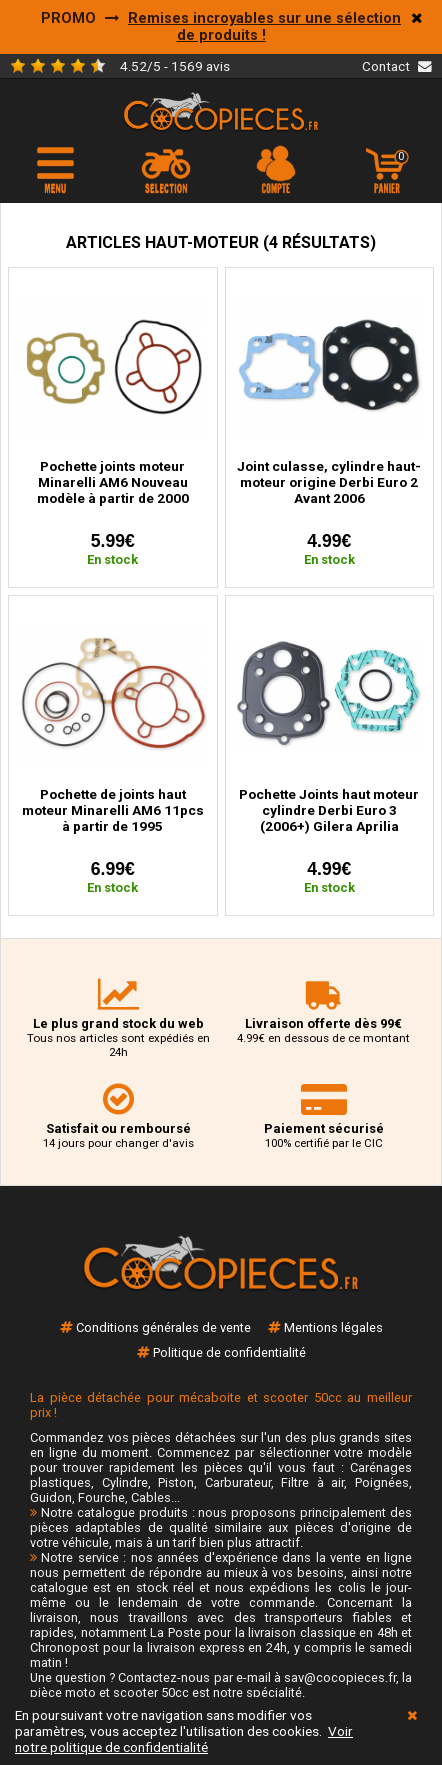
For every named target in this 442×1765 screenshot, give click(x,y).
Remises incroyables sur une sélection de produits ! (264, 27)
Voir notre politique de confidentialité (184, 1739)
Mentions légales (333, 1327)
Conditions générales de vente (163, 1327)
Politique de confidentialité (229, 1352)
